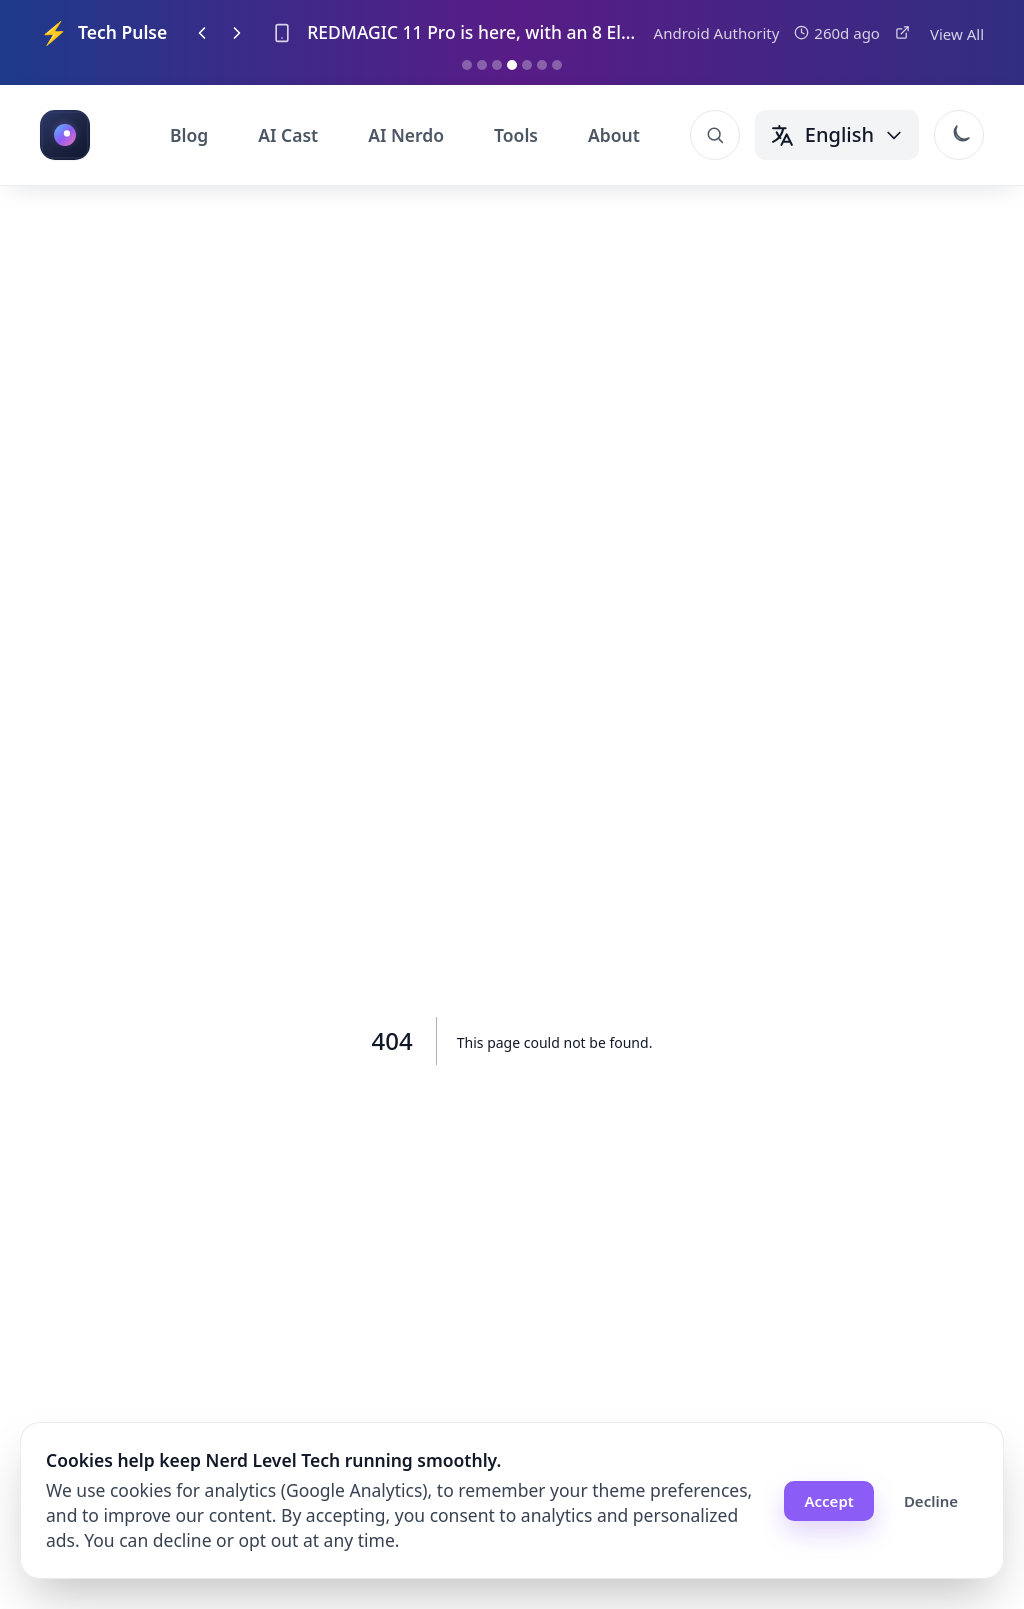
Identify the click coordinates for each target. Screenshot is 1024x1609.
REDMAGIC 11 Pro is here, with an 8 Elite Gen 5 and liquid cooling (472, 32)
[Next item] (237, 33)
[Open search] (715, 135)
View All (957, 34)
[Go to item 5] (527, 65)
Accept (828, 1501)
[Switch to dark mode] (959, 135)
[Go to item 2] (482, 65)
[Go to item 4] (512, 65)
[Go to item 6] (542, 65)
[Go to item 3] (497, 65)
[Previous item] (202, 33)
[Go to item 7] (557, 65)
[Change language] (837, 135)
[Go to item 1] (467, 65)
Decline (931, 1501)
